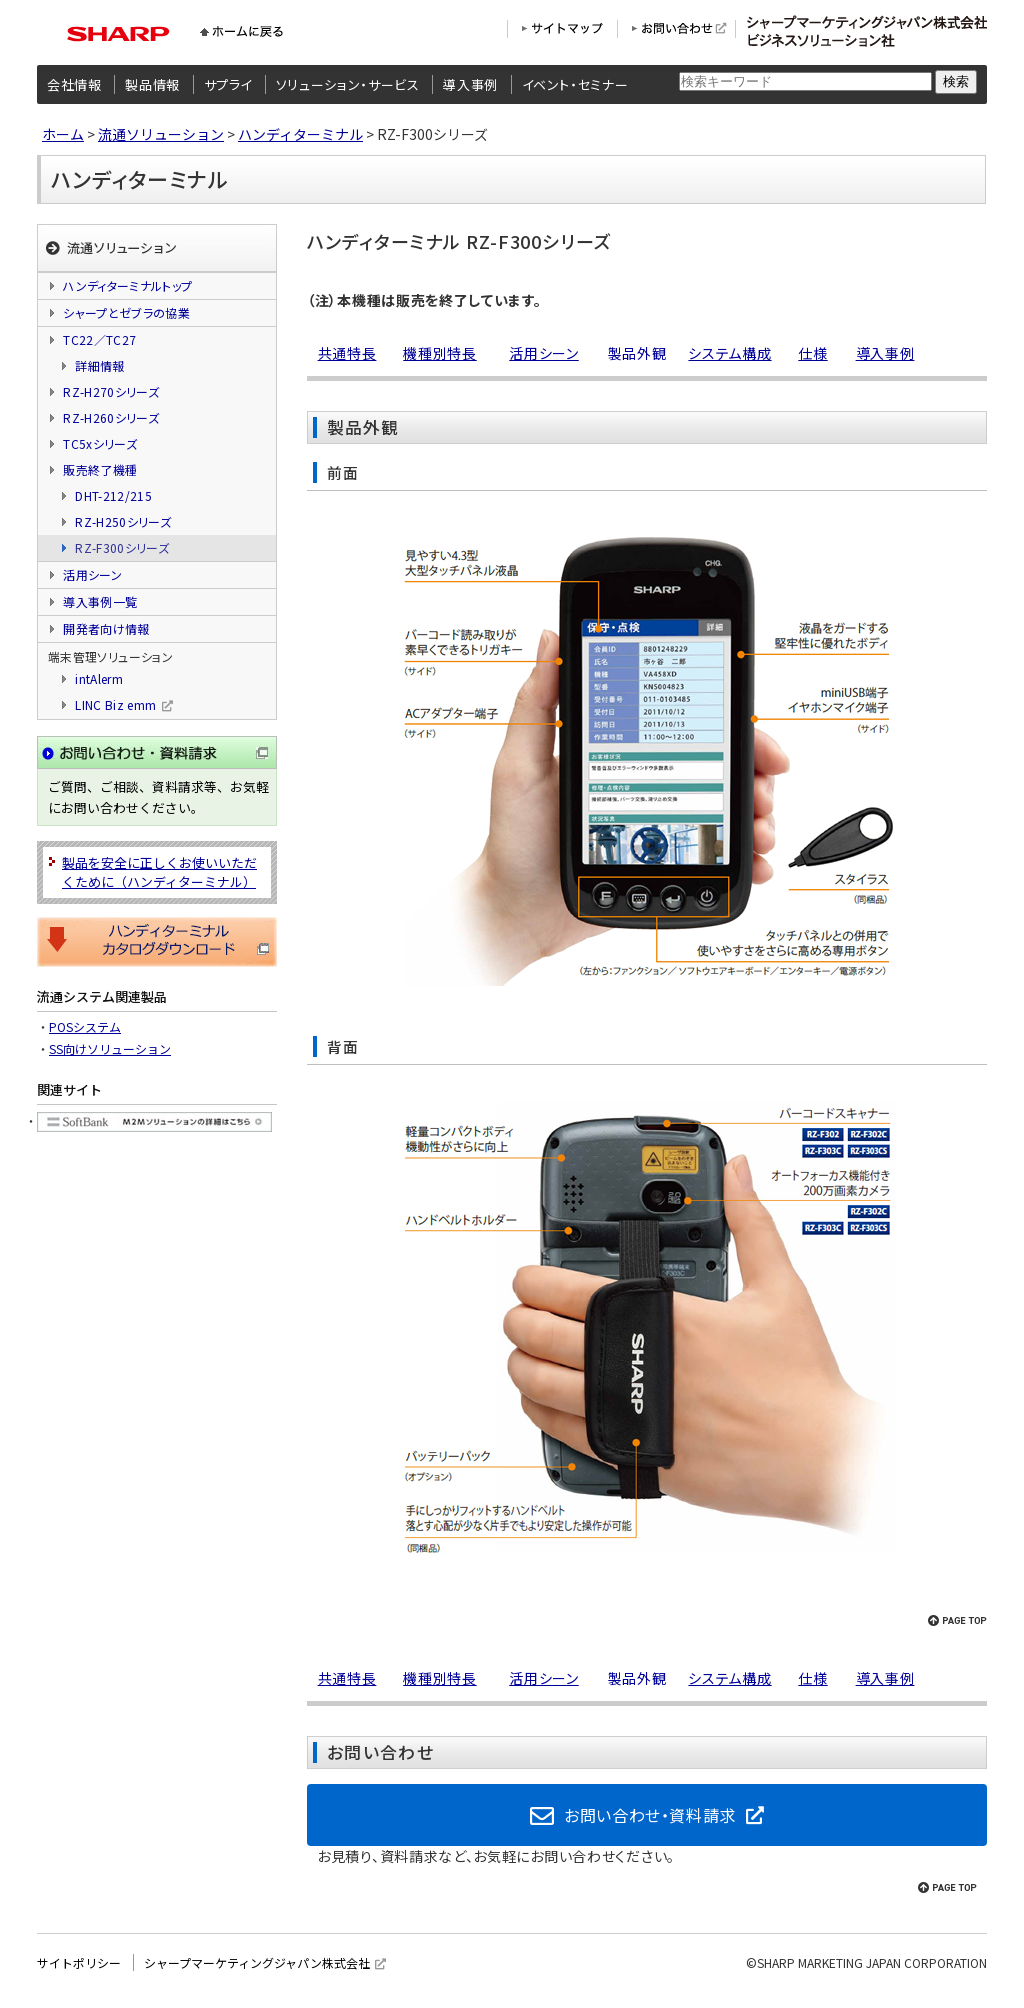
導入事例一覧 (100, 601)
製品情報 (152, 84)
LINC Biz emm (115, 704)
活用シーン (544, 353)
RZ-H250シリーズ (123, 521)
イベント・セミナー (575, 84)
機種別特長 (440, 353)
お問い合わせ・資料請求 (650, 1819)
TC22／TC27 (99, 339)
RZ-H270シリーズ (111, 391)
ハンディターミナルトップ (127, 285)
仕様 (812, 353)
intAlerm (99, 678)
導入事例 (470, 84)
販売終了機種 (100, 469)
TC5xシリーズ (100, 443)
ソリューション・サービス (348, 84)
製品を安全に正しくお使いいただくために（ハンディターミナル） (159, 872)
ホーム (63, 134)
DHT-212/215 (113, 495)
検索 (956, 81)
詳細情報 (99, 365)
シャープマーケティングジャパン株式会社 (257, 1972)
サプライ (228, 84)
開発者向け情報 (106, 628)
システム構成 (729, 353)
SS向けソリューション (110, 1048)
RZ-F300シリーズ (122, 547)
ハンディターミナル (300, 134)
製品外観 (637, 353)
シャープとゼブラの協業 (126, 312)
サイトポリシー (79, 1972)
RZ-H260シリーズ (111, 417)
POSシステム (85, 1026)
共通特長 (347, 353)
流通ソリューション (161, 134)
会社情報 (74, 84)
